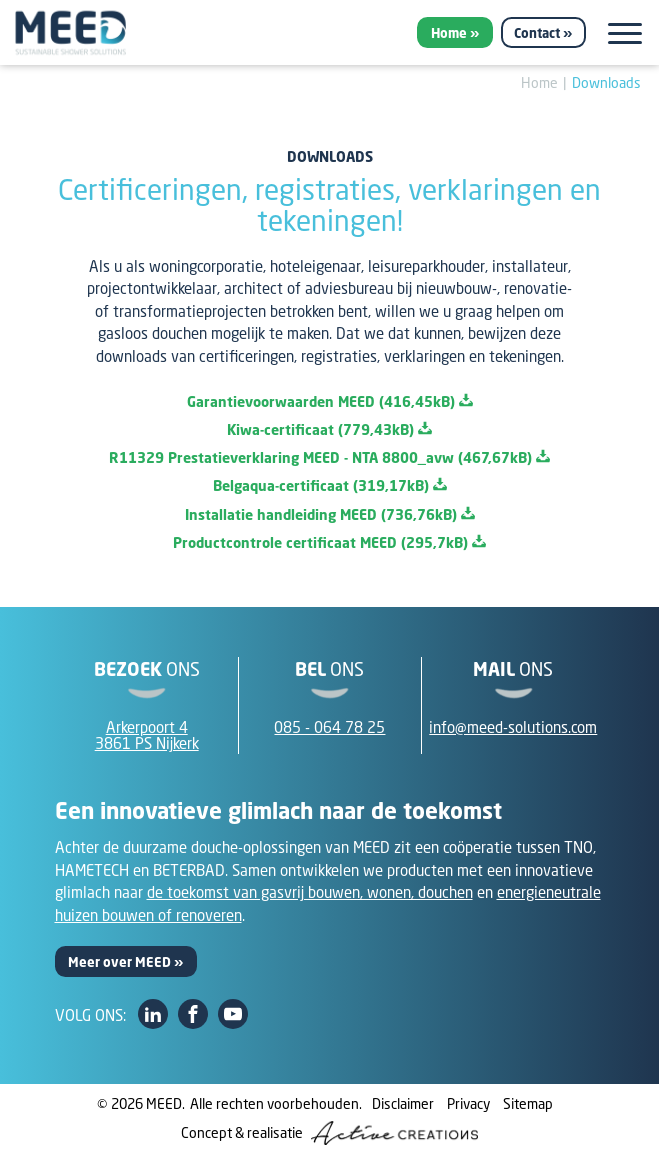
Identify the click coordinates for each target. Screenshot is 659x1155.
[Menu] (625, 33)
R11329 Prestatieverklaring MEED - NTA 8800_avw (329, 457)
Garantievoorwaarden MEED (330, 401)
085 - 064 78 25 (329, 727)
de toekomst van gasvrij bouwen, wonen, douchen (310, 892)
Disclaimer (403, 1103)
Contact (537, 33)
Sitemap (528, 1103)
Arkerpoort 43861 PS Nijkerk (147, 735)
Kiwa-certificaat (329, 429)
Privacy (468, 1103)
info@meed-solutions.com (513, 727)
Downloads (606, 82)
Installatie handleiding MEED (330, 514)
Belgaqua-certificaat (330, 485)
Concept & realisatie (329, 1133)
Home (449, 33)
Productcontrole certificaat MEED (329, 542)
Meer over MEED (119, 962)
